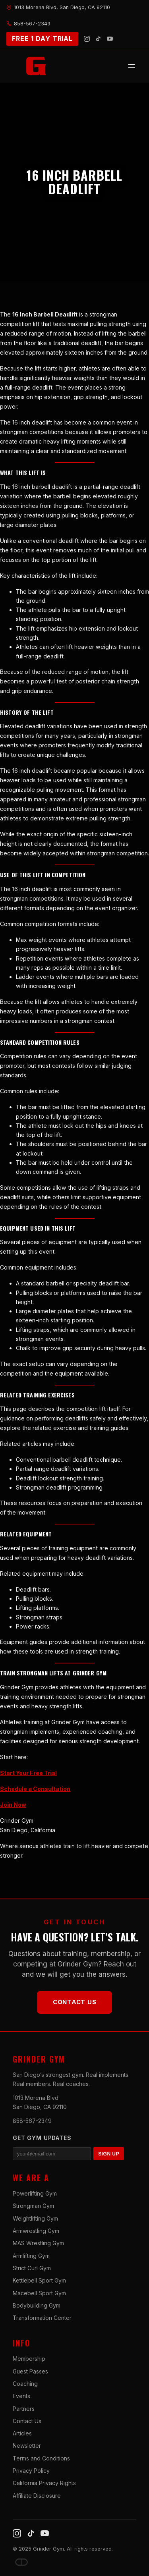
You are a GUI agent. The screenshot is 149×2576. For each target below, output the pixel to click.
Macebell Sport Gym (39, 2293)
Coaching (25, 2383)
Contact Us (75, 2002)
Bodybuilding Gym (36, 2305)
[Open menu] (131, 66)
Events (21, 2396)
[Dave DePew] (21, 2562)
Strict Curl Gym (32, 2268)
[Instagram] (87, 39)
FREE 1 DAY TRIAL (42, 38)
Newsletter (27, 2445)
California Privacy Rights (44, 2483)
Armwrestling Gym (36, 2230)
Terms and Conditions (41, 2458)
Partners (24, 2408)
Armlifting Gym (31, 2255)
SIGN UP (108, 2154)
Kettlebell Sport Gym (39, 2280)
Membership (29, 2358)
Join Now (13, 1804)
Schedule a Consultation (35, 1788)
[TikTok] (98, 39)
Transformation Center (42, 2317)
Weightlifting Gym (35, 2218)
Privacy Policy (31, 2470)
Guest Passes (30, 2371)
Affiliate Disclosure (37, 2495)
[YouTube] (110, 39)
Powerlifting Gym (35, 2193)
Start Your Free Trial (28, 1772)
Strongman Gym (33, 2205)
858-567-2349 (32, 2120)
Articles (22, 2433)
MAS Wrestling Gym (38, 2243)
